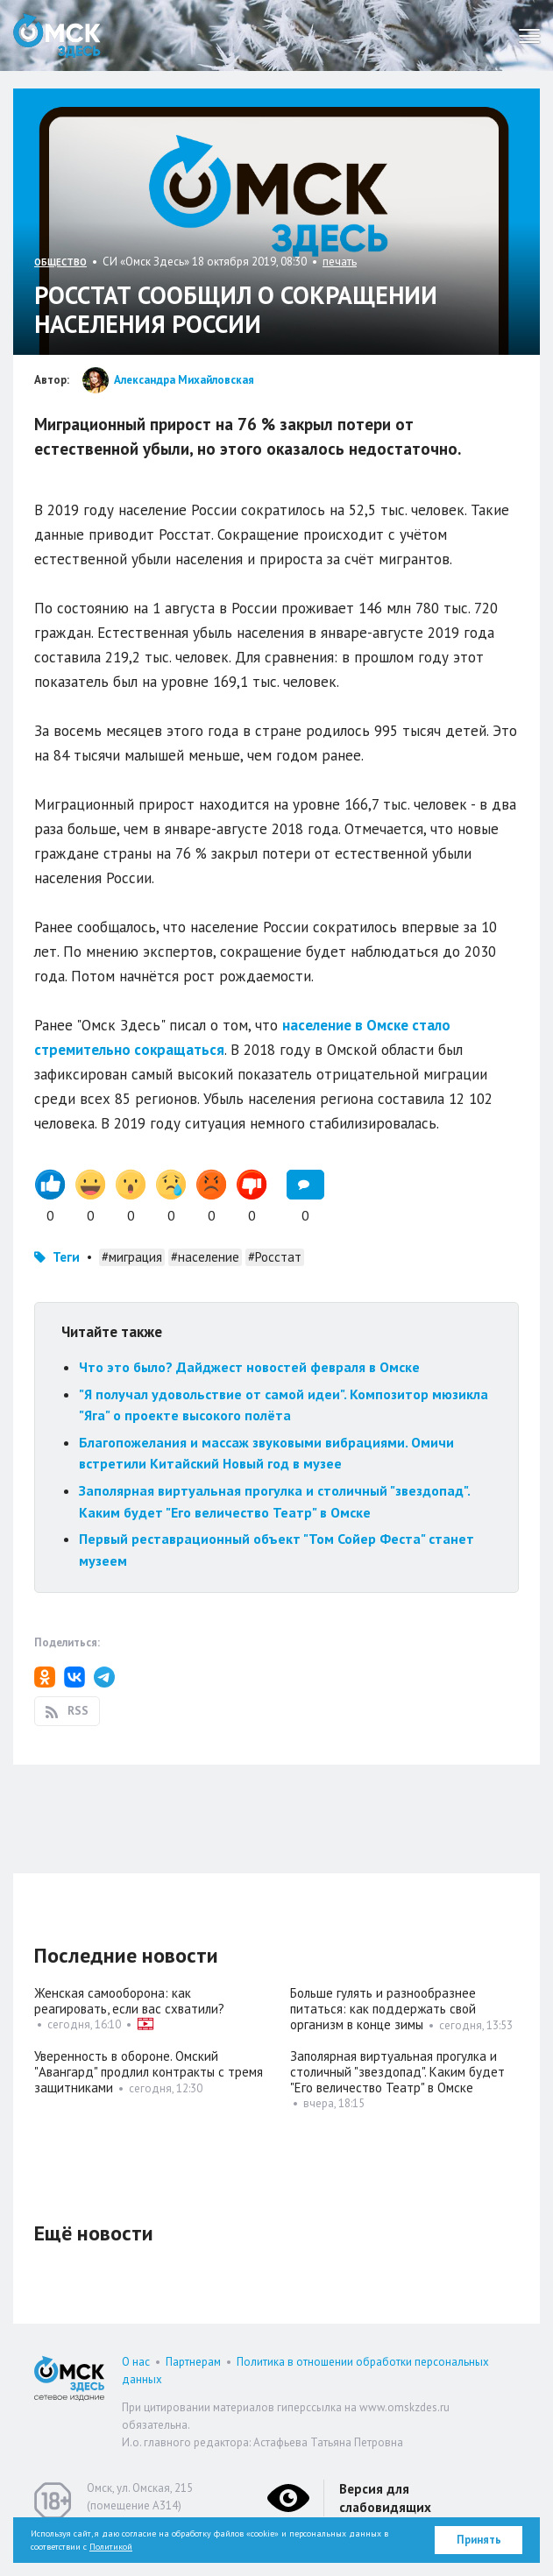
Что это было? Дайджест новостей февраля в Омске (249, 1367)
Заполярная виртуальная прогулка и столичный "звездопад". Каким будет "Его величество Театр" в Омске (397, 2072)
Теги (66, 1257)
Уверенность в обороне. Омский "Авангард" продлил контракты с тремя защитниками (148, 2072)
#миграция (132, 1257)
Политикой (110, 2546)
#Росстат (274, 1257)
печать (340, 261)
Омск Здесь (57, 35)
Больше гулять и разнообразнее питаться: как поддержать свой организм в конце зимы (383, 2009)
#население (205, 1257)
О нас (136, 2361)
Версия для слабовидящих (385, 2498)
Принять (479, 2539)
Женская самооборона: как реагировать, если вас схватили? (129, 2001)
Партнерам (193, 2361)
